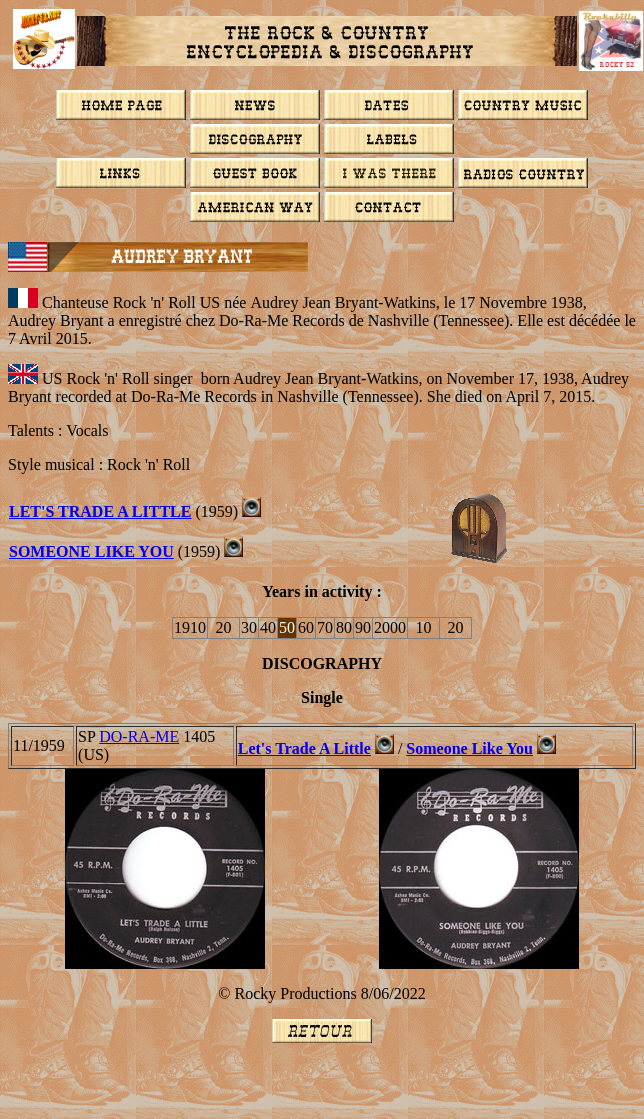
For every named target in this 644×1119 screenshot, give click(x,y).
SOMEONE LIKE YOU (91, 551)
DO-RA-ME (139, 736)
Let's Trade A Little (304, 748)
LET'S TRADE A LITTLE (100, 511)
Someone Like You (469, 748)
